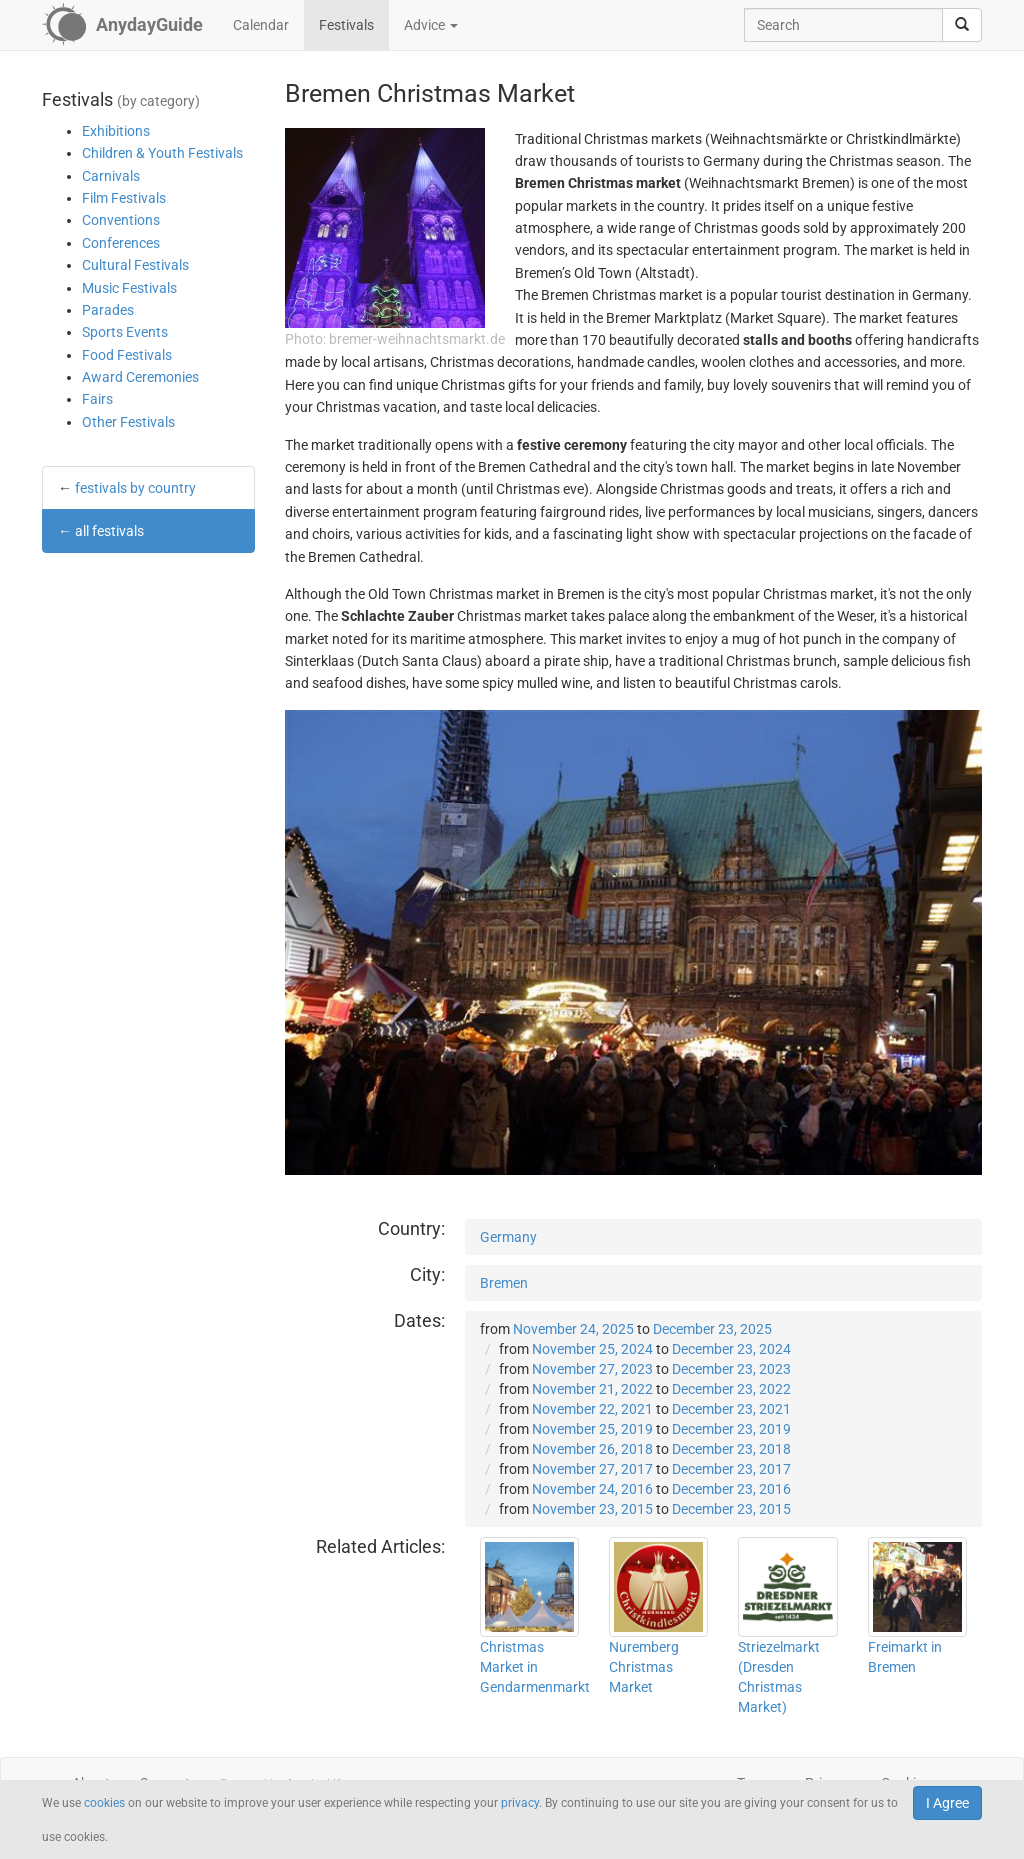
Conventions (121, 220)
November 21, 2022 (592, 1389)
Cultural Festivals (135, 265)
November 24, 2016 (592, 1489)
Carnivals (111, 176)
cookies (104, 1803)
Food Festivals (127, 355)
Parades (108, 310)
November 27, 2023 (592, 1369)
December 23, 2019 (731, 1429)
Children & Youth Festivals (162, 153)
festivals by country (135, 488)
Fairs (97, 399)
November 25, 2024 (592, 1349)
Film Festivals (124, 198)
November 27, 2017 (592, 1469)
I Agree (947, 1803)
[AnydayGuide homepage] (122, 25)
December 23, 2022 (731, 1389)
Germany (508, 1237)
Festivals (346, 25)
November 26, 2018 (592, 1449)
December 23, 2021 (731, 1409)
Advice (431, 25)
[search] (962, 25)
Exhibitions (116, 131)
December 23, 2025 (712, 1329)
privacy (520, 1803)
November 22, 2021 (592, 1409)
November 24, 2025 (573, 1329)
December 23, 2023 (731, 1369)
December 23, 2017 (731, 1469)
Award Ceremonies (140, 377)
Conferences (121, 243)
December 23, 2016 (731, 1489)
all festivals (109, 531)
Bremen (504, 1283)
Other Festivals (128, 422)
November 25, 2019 (592, 1429)
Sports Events (125, 332)
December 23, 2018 (731, 1449)
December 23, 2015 (731, 1509)
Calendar (261, 25)
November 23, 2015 (592, 1509)
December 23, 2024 (731, 1349)
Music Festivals (129, 288)
